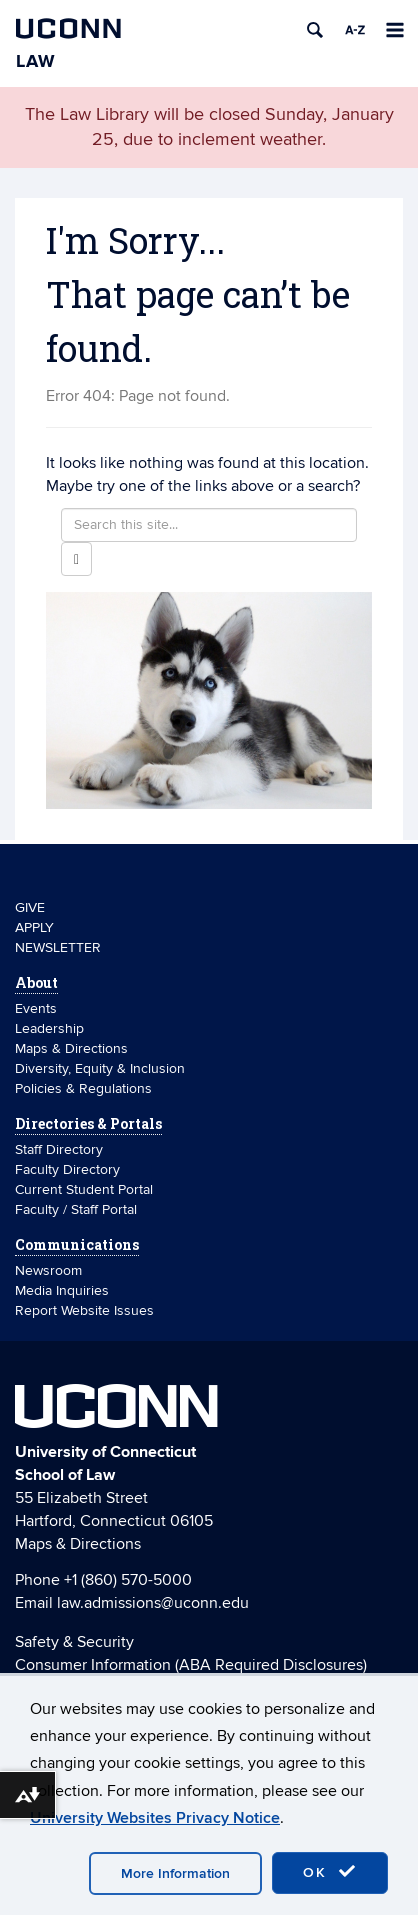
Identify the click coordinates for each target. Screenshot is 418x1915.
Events (36, 1008)
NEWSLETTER (58, 947)
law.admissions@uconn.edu (153, 1603)
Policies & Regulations (83, 1088)
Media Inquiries (62, 1290)
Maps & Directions (71, 1048)
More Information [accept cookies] (175, 1873)
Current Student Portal (84, 1189)
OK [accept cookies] (330, 1872)
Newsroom (50, 1270)
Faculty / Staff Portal (76, 1209)
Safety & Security (74, 1642)
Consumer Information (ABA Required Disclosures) (191, 1665)
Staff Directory (59, 1149)
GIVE (30, 907)
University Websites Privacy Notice (155, 1818)
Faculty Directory (67, 1169)
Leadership (49, 1028)
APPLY (34, 927)
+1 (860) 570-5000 (128, 1580)
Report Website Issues (84, 1310)
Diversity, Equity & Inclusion (100, 1068)
